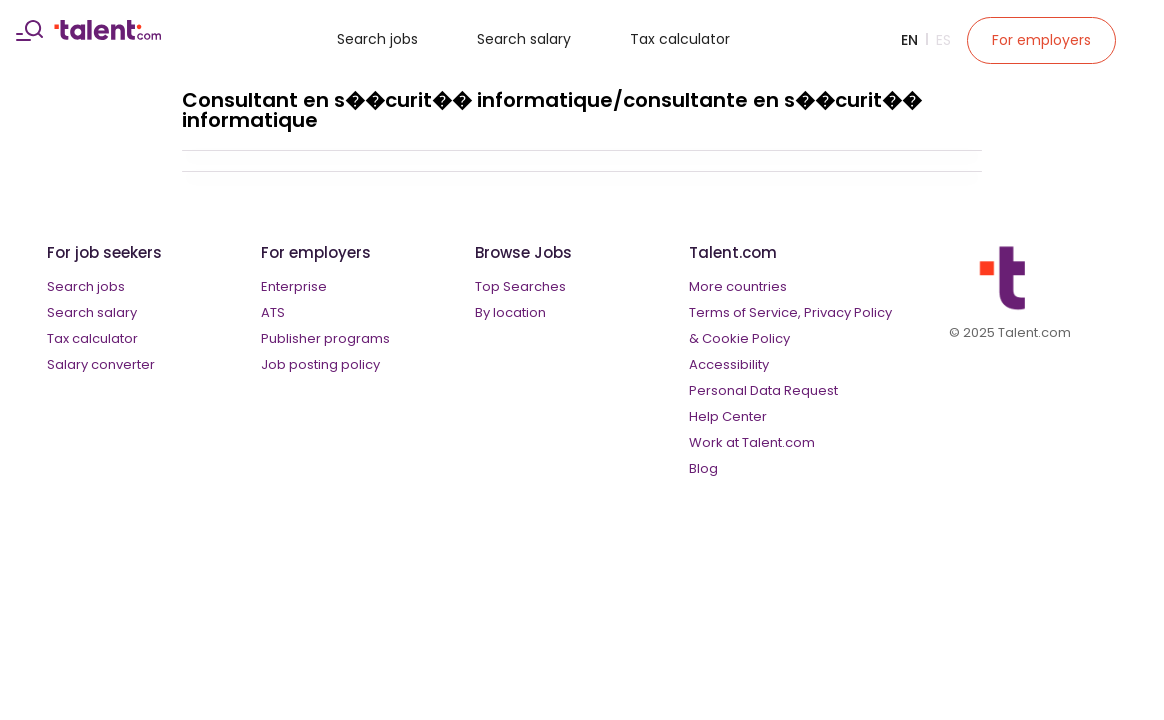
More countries (738, 286)
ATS (273, 312)
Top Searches (520, 286)
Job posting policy (320, 364)
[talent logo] (107, 35)
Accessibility (729, 364)
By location (510, 312)
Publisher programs (325, 338)
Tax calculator (680, 39)
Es (943, 40)
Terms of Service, (745, 312)
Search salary (524, 39)
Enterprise (294, 286)
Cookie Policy (746, 338)
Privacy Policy (848, 312)
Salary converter (101, 364)
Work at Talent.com (752, 442)
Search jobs (377, 39)
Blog (703, 468)
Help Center (728, 416)
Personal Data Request (763, 390)
